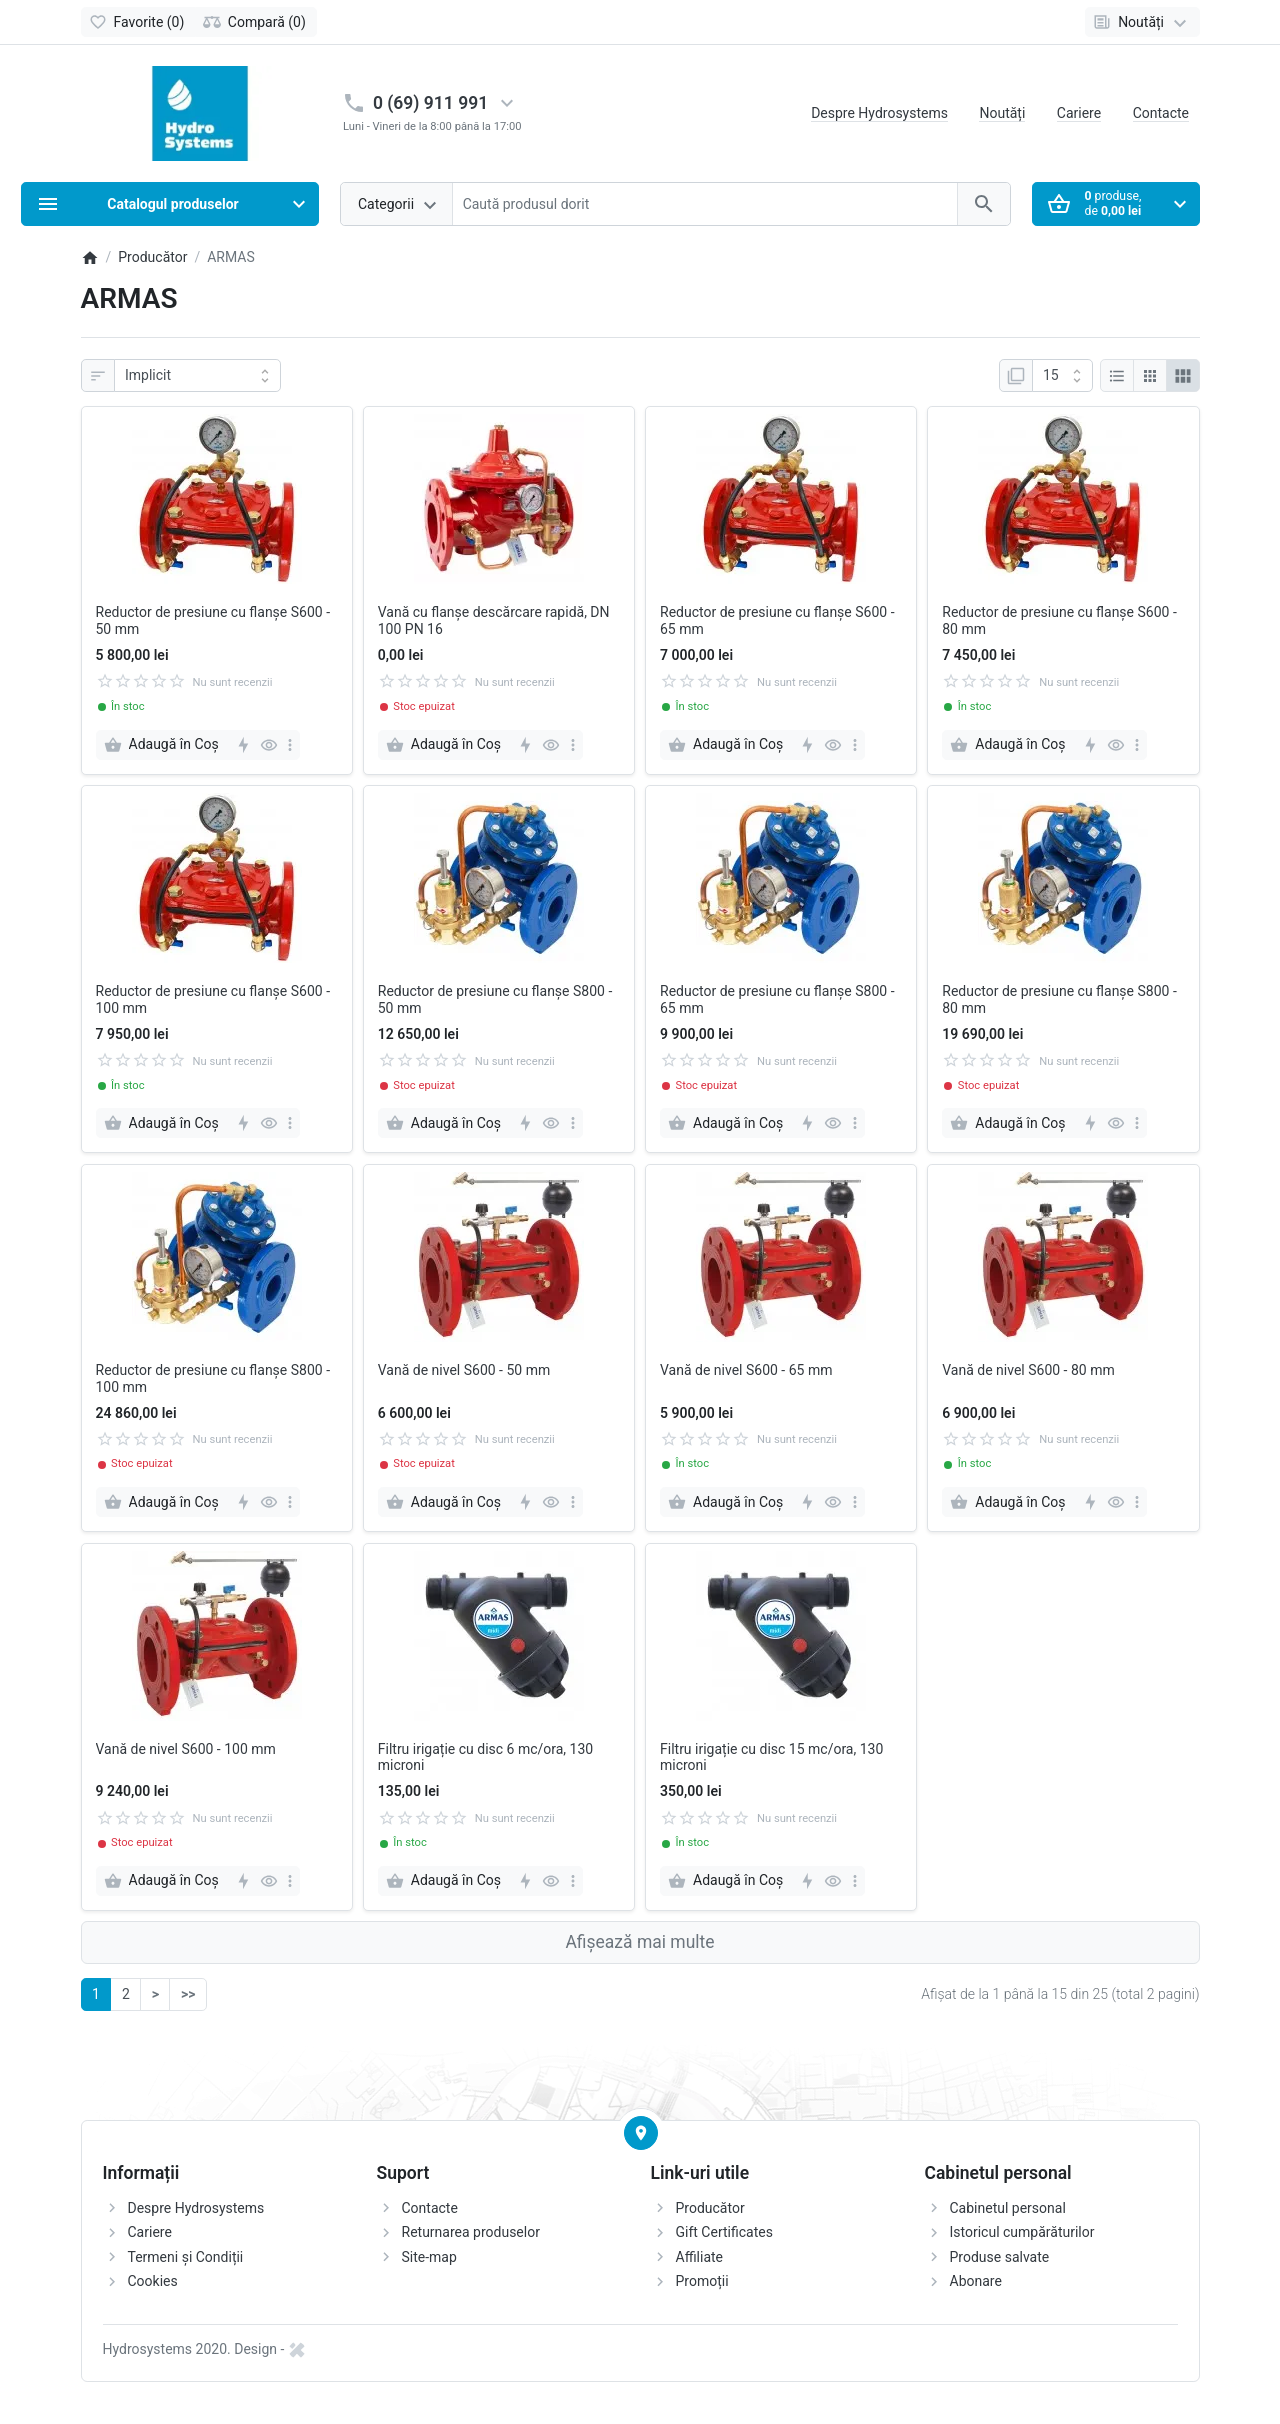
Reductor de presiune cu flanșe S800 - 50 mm (495, 999)
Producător (710, 2208)
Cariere (1079, 113)
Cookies (153, 2281)
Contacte (1161, 113)
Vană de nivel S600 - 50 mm (464, 1370)
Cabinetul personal (1008, 2208)
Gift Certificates (724, 2232)
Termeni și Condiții (186, 2257)
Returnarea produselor (471, 2232)
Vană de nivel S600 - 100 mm (186, 1749)
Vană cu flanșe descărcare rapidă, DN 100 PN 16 (494, 620)
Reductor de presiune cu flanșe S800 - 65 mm (777, 999)
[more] (290, 745)
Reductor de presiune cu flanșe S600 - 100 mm (213, 999)
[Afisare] (1062, 376)
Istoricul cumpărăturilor (1022, 2232)
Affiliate (700, 2257)
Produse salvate (1000, 2257)
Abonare (976, 2281)
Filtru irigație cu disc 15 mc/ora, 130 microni (771, 1757)
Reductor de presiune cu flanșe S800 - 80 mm (1059, 999)
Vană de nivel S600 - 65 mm (746, 1370)
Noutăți (1002, 113)
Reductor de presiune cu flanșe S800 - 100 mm (213, 1378)
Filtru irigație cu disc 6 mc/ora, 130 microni (485, 1757)
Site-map (429, 2257)
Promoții (702, 2281)
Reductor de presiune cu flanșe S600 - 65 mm (777, 620)
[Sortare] (197, 376)
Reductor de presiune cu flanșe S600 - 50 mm (213, 620)
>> (188, 1994)
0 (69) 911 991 (430, 103)
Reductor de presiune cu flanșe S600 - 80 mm (1059, 620)
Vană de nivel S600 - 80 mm (1028, 1370)
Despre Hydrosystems (879, 113)
